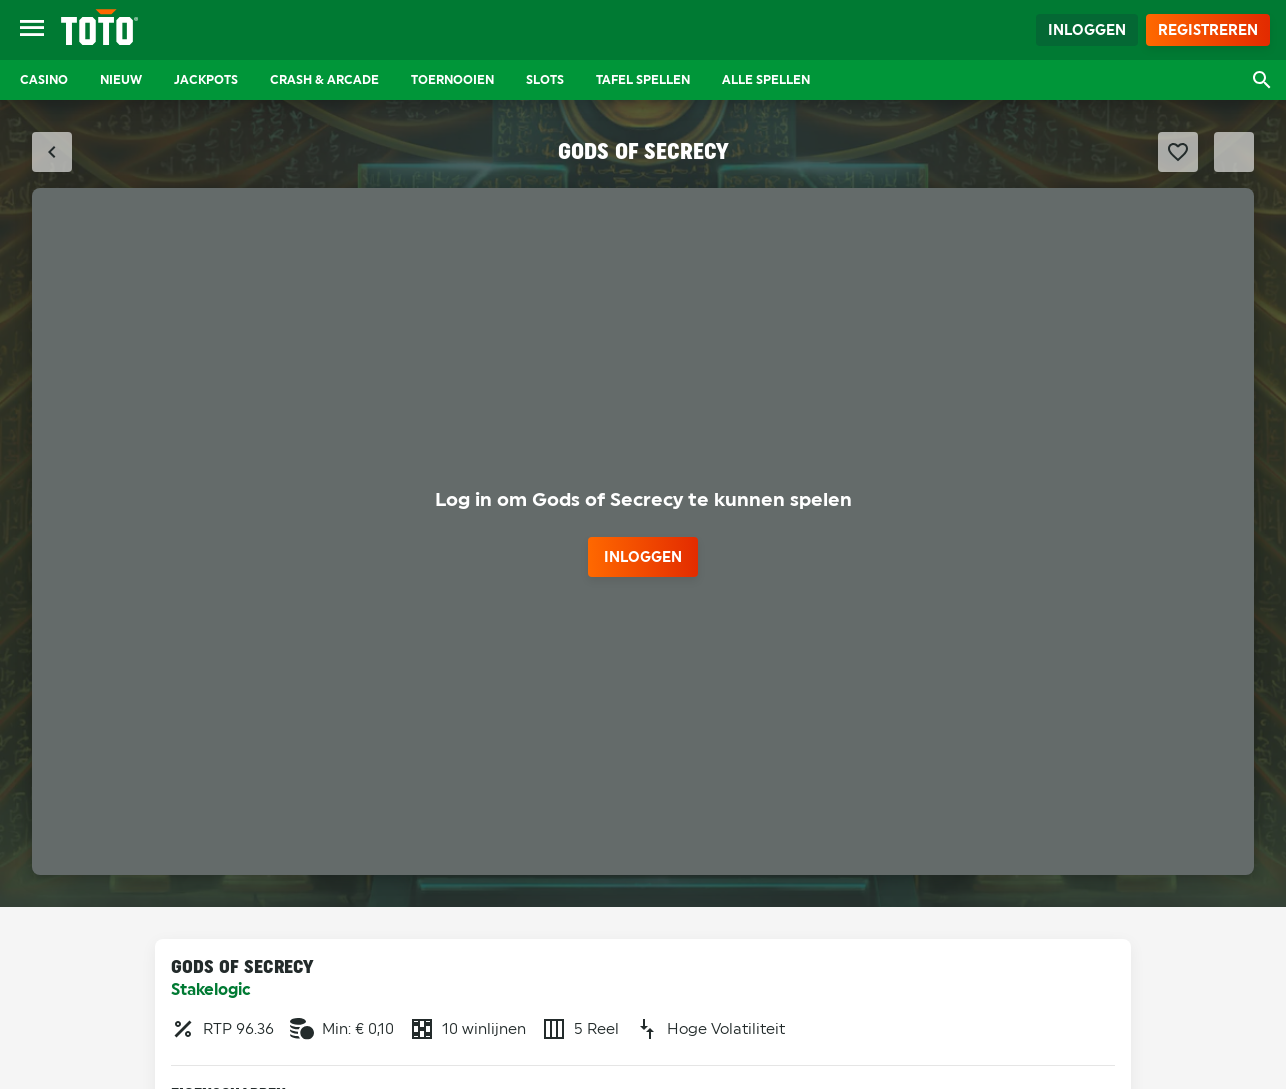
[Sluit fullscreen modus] (52, 152)
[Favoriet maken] (1178, 152)
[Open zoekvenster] (1262, 80)
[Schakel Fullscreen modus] (1234, 152)
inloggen (643, 557)
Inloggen (1087, 30)
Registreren (1208, 30)
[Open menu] (32, 30)
